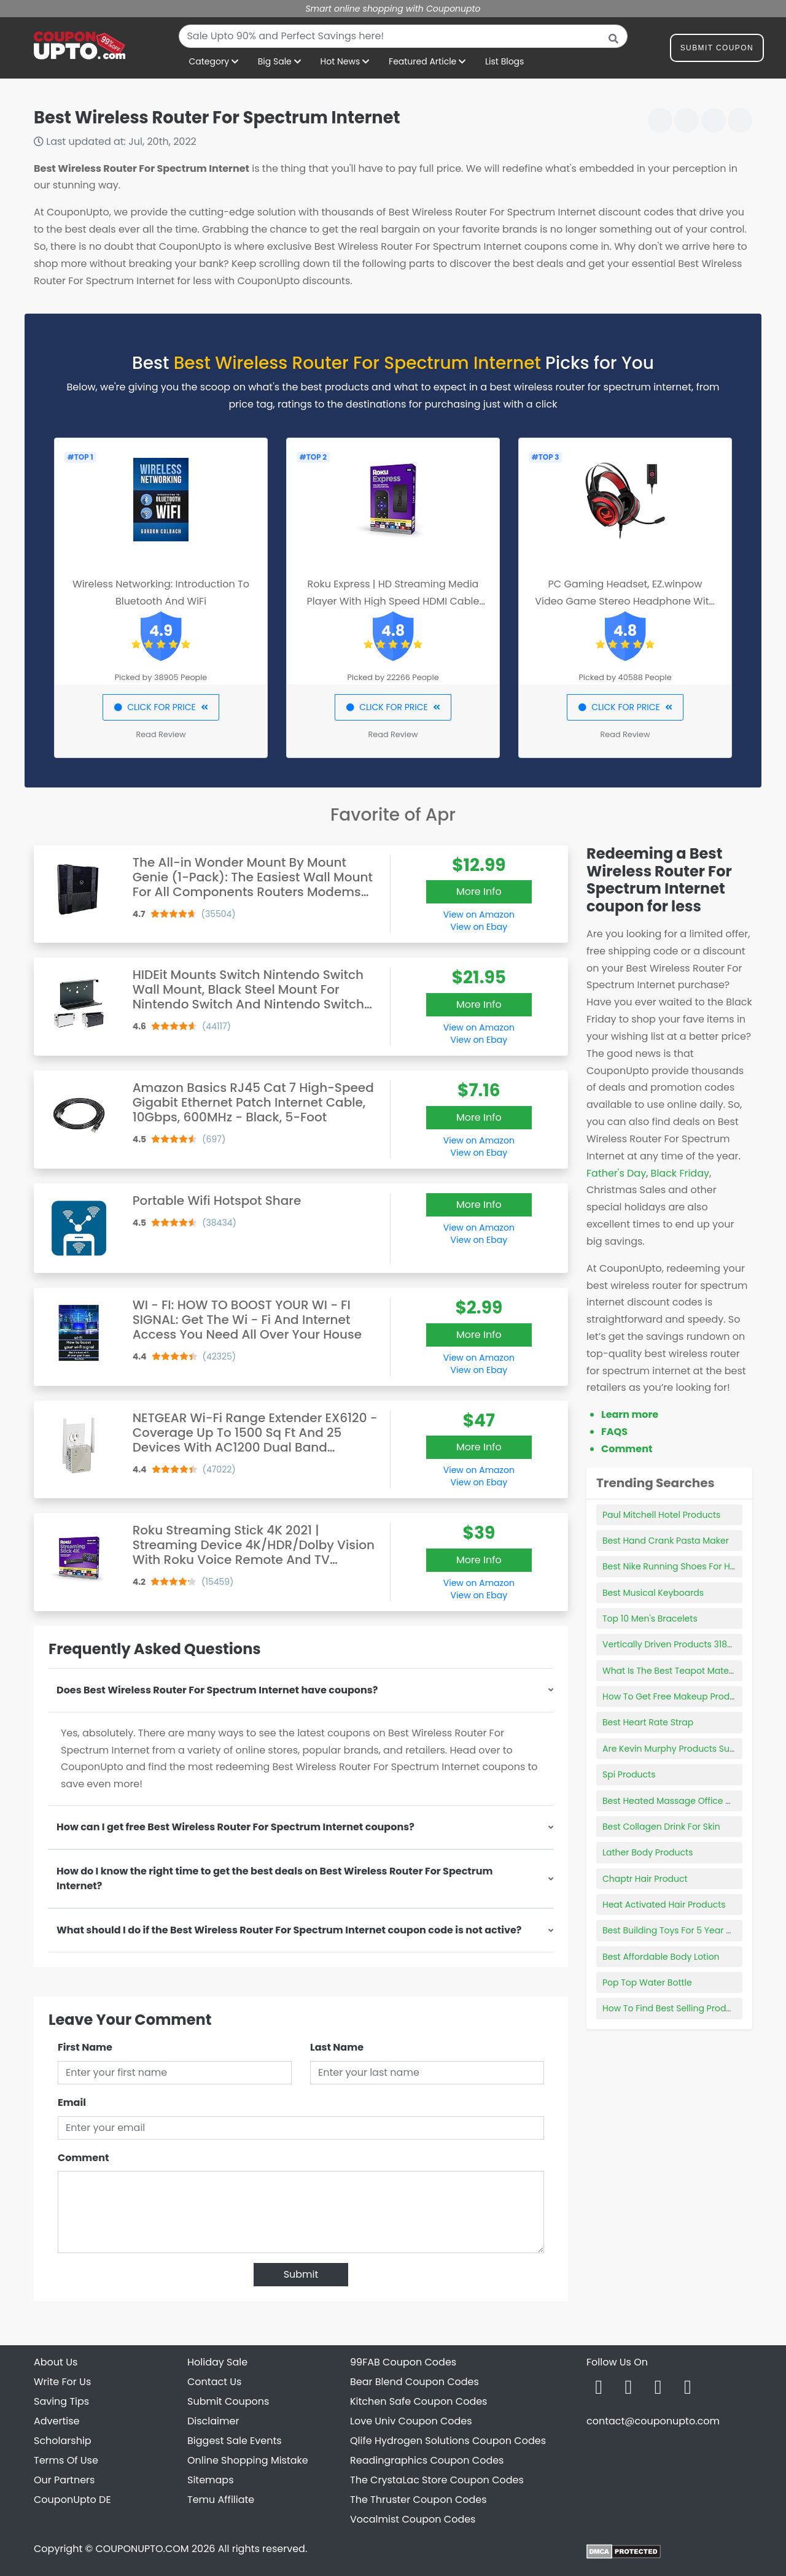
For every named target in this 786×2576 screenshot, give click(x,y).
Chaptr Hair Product (645, 1879)
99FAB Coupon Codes (403, 2362)
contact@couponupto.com (653, 2421)
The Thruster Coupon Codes (418, 2500)
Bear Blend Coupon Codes (414, 2382)
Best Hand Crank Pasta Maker (665, 1540)
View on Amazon (479, 914)
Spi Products (628, 1774)
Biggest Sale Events (234, 2441)
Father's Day (616, 1173)
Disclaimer (213, 2421)
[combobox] (403, 36)
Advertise (57, 2421)
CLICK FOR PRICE (160, 707)
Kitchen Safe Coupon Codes (418, 2401)
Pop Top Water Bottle (647, 1982)
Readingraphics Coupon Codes (427, 2460)
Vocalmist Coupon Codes (412, 2519)
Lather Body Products (647, 1852)
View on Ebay (479, 927)
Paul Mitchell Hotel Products (661, 1515)
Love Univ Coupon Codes (411, 2421)
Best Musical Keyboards (653, 1593)
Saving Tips (61, 2401)
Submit (301, 2274)
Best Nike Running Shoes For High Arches (689, 1566)
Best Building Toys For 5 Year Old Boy (680, 1930)
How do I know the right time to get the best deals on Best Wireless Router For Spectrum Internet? (274, 1878)
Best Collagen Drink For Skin (661, 1826)
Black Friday (680, 1173)
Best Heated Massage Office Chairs (677, 1801)
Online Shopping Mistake (247, 2460)
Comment (83, 2158)
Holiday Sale (217, 2362)
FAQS (614, 1432)
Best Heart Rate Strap (647, 1722)
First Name (85, 2047)
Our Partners (64, 2480)
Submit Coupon (716, 50)
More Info (479, 891)
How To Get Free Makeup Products (675, 1696)
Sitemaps (210, 2480)
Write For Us (62, 2382)
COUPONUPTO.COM (142, 2549)
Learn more (629, 1414)
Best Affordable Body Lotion (661, 1957)
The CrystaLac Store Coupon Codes (437, 2480)
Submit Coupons (228, 2401)
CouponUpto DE (72, 2500)
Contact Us (214, 2382)
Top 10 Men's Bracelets (650, 1618)
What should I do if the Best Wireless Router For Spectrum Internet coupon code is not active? (288, 1930)
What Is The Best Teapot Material (672, 1671)
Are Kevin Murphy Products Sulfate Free (685, 1748)
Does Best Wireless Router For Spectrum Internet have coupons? (217, 1690)
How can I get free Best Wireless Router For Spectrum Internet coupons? (235, 1827)
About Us (55, 2362)
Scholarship (62, 2441)
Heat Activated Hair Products (664, 1904)
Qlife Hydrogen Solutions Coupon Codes (448, 2441)
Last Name (337, 2047)
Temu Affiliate (220, 2500)
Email (72, 2102)
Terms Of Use (66, 2460)
